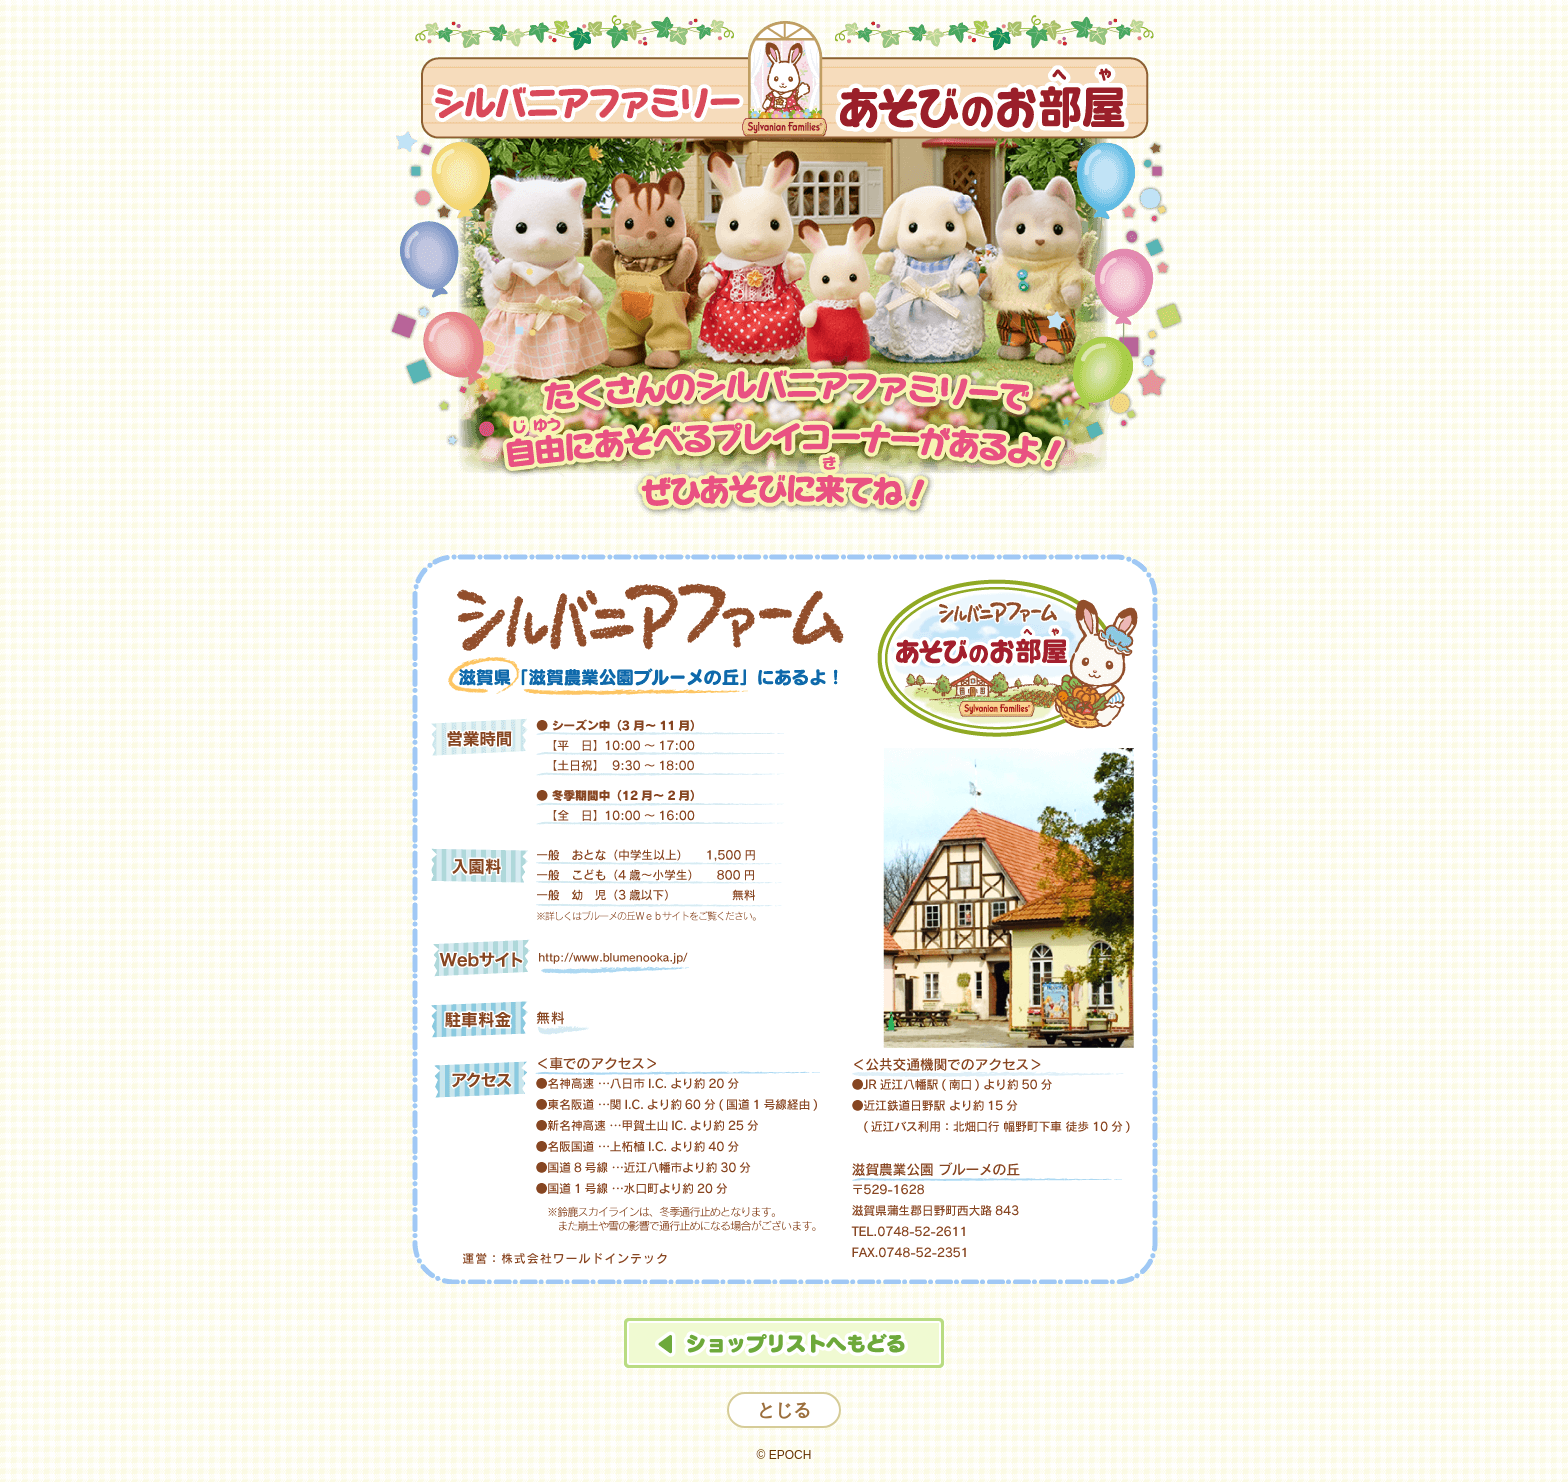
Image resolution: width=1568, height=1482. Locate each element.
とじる (784, 1410)
